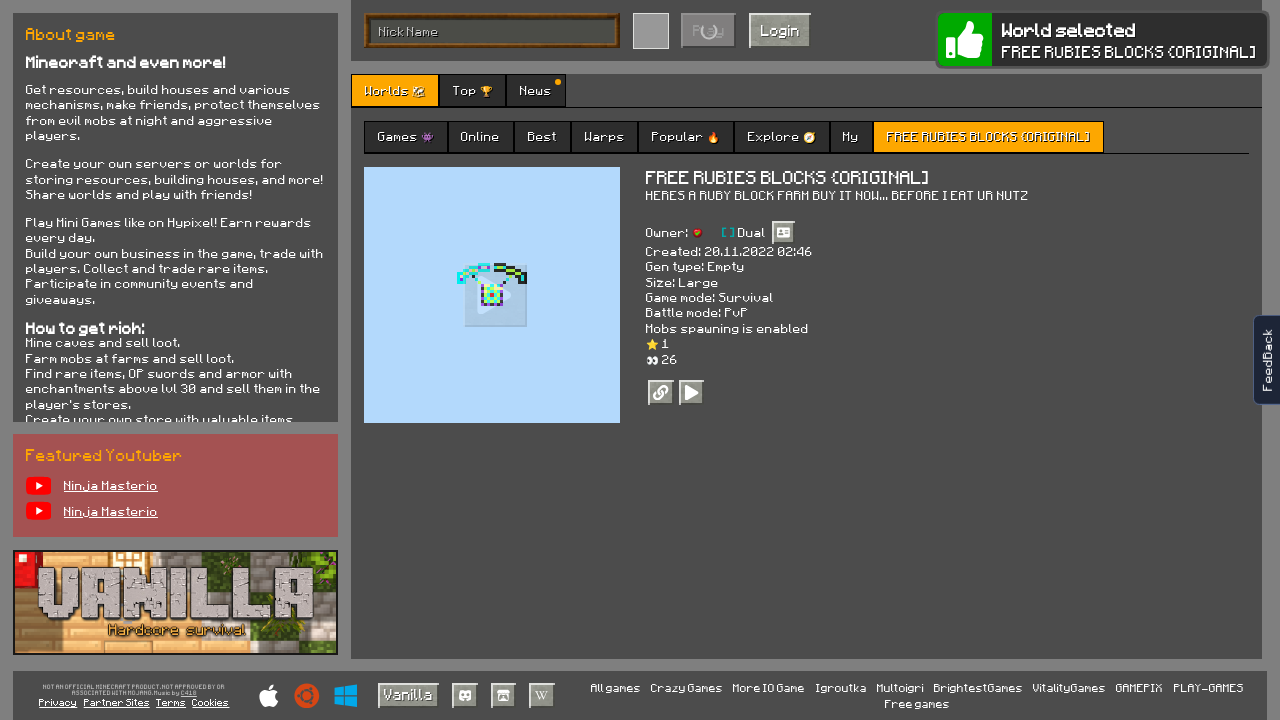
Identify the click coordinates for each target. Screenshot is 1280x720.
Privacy (58, 702)
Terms (171, 702)
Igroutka (841, 687)
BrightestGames (978, 687)
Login (780, 30)
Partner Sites (117, 702)
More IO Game (769, 687)
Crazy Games (687, 687)
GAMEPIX (1139, 687)
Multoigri (900, 687)
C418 (189, 693)
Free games (917, 703)
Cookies (210, 702)
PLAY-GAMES (1209, 687)
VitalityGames (1069, 687)
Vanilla (408, 694)
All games (616, 687)
